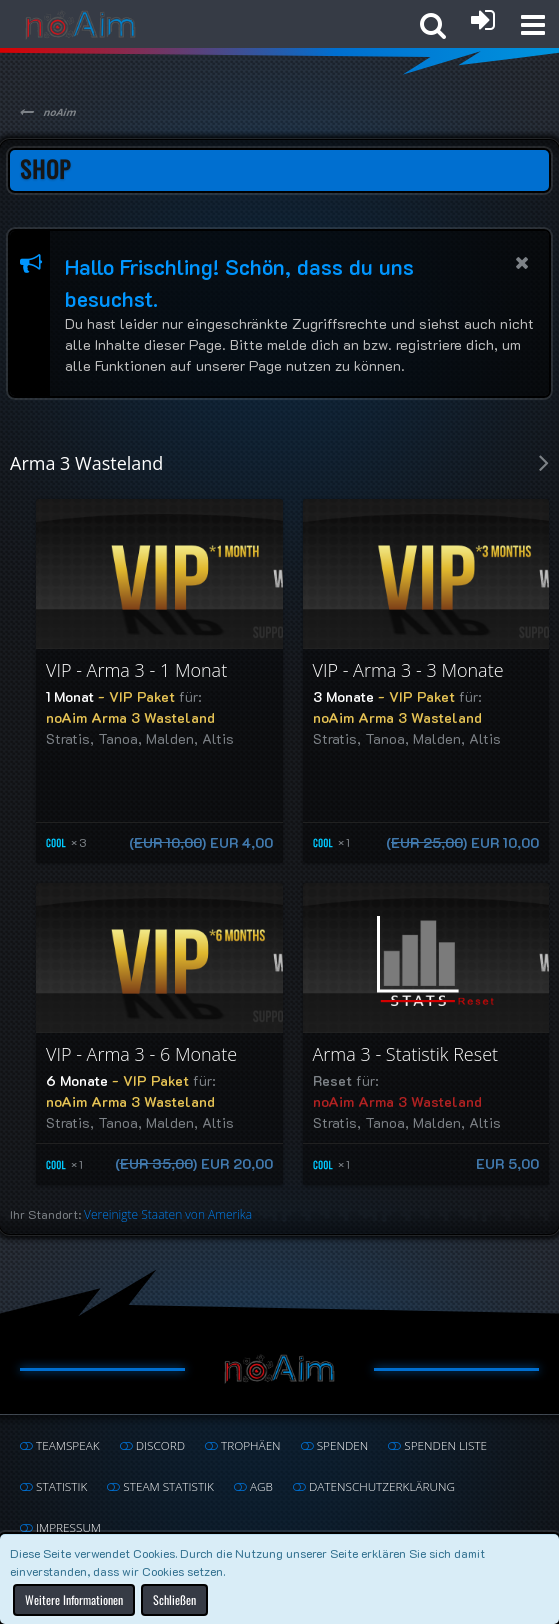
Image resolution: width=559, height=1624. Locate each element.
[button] (533, 25)
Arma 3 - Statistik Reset (406, 1054)
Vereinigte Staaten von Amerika (168, 1214)
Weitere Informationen (74, 1599)
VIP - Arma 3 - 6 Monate (141, 1054)
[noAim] (80, 25)
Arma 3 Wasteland (86, 463)
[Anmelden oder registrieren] (483, 20)
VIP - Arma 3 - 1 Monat (136, 670)
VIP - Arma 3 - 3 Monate (408, 670)
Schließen (174, 1599)
